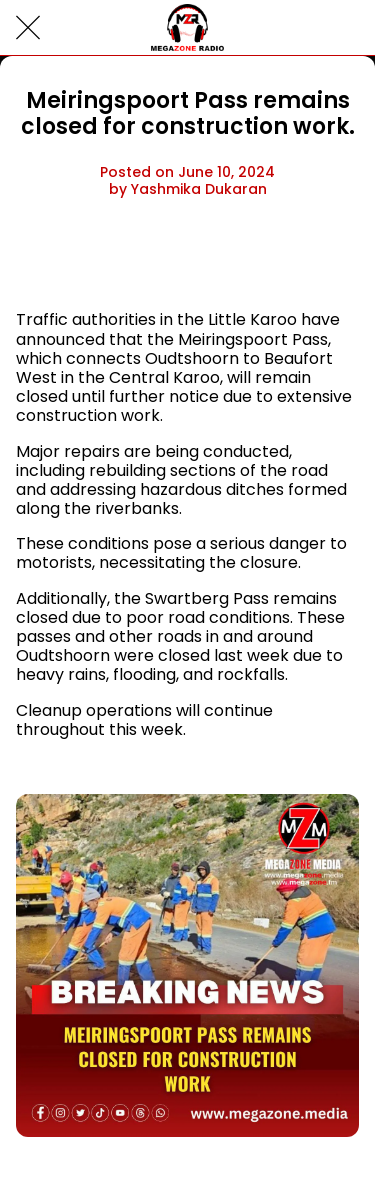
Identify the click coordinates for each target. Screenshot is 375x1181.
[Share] (287, 260)
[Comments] (335, 260)
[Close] (28, 28)
